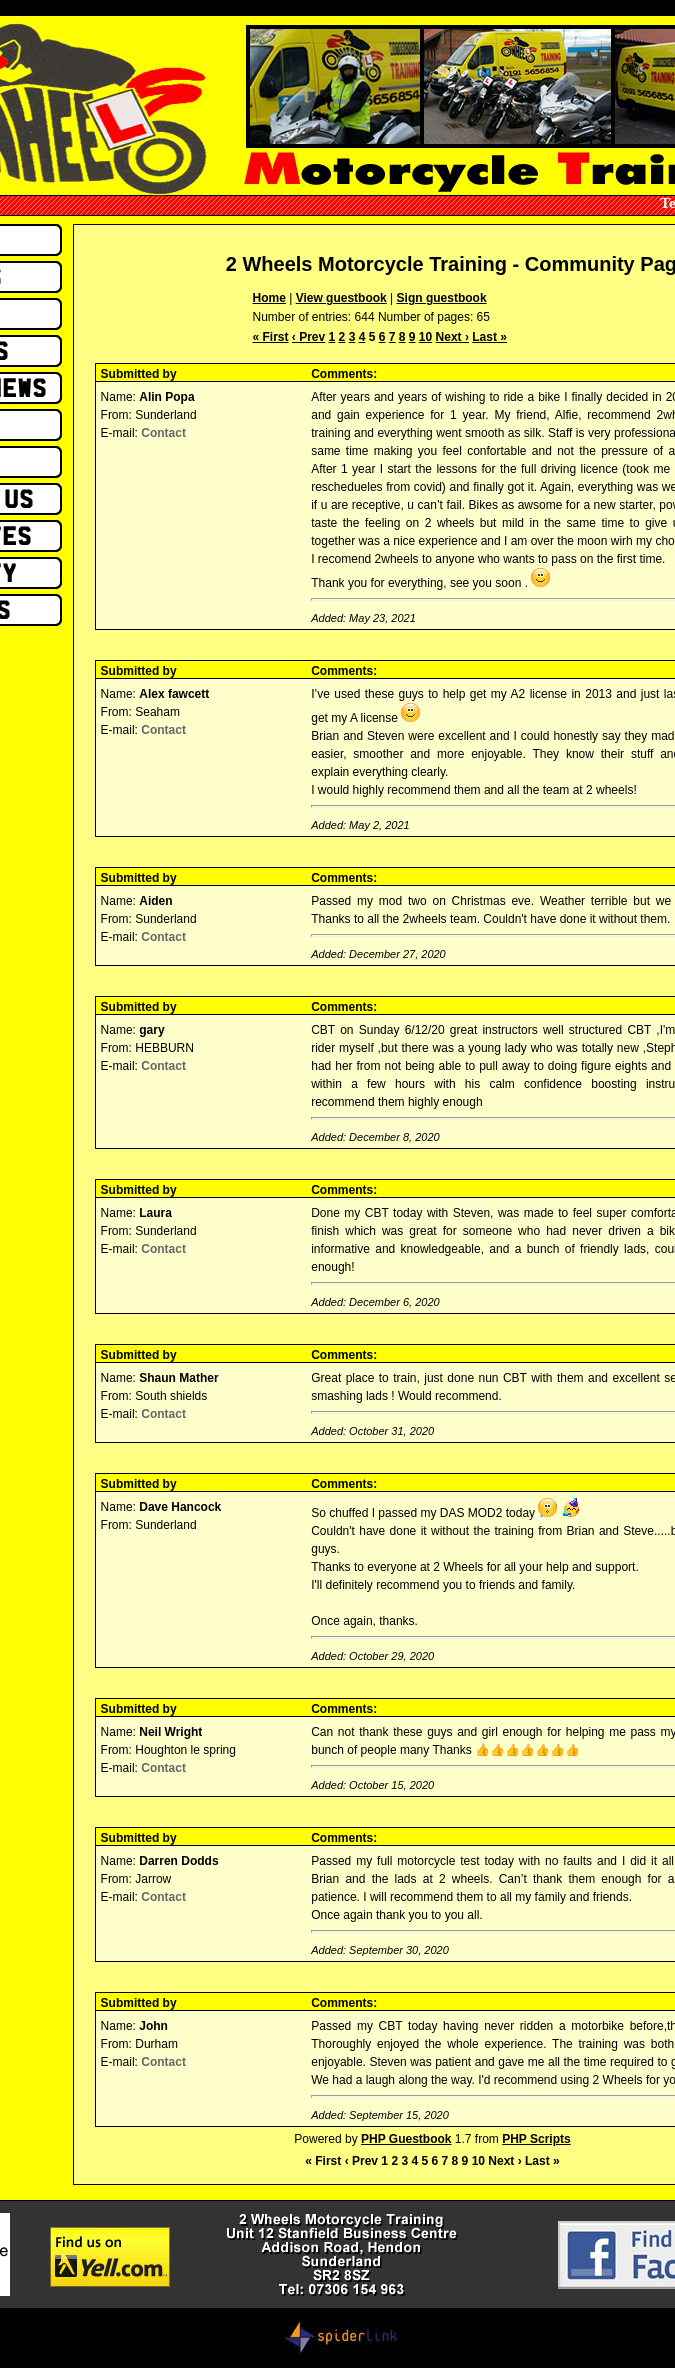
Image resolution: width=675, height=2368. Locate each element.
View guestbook (341, 298)
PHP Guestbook (406, 2139)
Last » (489, 337)
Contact (163, 433)
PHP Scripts (536, 2139)
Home (269, 298)
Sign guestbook (442, 298)
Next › (452, 337)
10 (425, 337)
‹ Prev (308, 337)
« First (271, 337)
